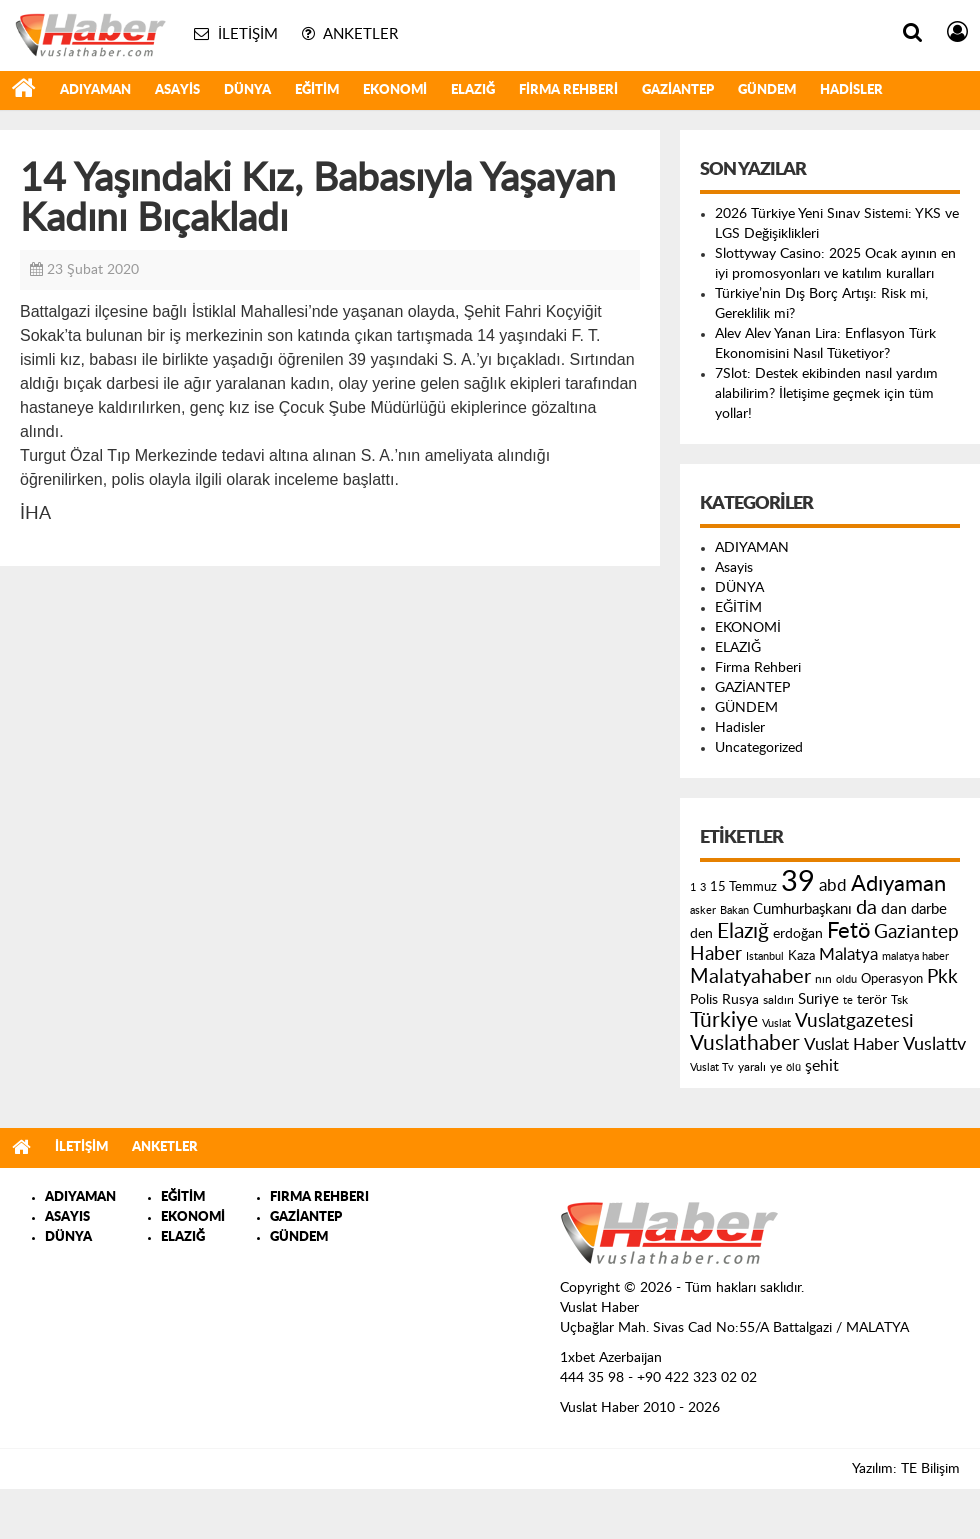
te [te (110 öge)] (848, 1000)
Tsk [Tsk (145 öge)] (899, 1000)
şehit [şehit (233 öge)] (822, 1066)
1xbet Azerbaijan (611, 1358)
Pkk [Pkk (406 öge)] (942, 977)
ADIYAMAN (95, 90)
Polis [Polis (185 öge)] (704, 1000)
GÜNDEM (767, 90)
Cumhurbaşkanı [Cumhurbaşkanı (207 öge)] (802, 909)
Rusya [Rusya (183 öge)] (740, 1000)
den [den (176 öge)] (701, 934)
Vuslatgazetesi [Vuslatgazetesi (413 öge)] (854, 1021)
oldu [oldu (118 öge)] (846, 979)
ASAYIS (67, 1217)
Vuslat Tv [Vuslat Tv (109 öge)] (712, 1067)
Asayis (177, 90)
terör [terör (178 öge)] (872, 1000)
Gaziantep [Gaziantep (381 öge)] (916, 932)
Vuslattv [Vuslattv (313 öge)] (934, 1044)
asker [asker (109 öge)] (703, 910)
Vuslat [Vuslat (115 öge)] (776, 1023)
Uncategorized (759, 748)
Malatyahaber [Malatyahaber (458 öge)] (750, 977)
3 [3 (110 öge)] (703, 887)
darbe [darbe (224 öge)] (929, 909)
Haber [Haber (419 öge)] (716, 954)
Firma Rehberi (568, 90)
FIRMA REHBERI (319, 1197)
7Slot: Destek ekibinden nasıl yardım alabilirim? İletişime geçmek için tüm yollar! (826, 394)
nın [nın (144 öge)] (823, 979)
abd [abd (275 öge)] (833, 886)
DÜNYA (247, 90)
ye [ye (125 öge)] (776, 1067)
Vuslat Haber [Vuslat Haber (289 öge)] (851, 1044)
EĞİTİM (317, 90)
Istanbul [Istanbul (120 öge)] (765, 956)
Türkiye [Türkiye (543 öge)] (724, 1020)
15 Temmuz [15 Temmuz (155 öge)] (743, 887)
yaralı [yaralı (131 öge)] (752, 1067)
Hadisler (851, 90)
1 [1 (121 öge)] (693, 887)
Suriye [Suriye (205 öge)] (818, 999)
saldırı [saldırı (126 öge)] (778, 1000)
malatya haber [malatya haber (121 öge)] (915, 956)
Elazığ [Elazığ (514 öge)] (743, 931)
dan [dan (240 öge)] (894, 909)
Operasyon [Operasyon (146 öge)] (892, 979)
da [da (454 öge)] (866, 908)
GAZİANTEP (678, 90)
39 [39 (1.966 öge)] (798, 882)
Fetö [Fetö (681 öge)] (848, 931)
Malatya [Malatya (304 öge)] (848, 954)
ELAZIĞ (473, 90)
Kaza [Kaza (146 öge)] (801, 956)
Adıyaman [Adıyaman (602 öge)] (898, 884)
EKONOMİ (395, 90)
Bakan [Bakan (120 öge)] (734, 910)
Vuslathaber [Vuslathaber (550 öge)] (745, 1043)
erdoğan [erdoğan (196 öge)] (798, 933)
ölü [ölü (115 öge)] (793, 1067)
